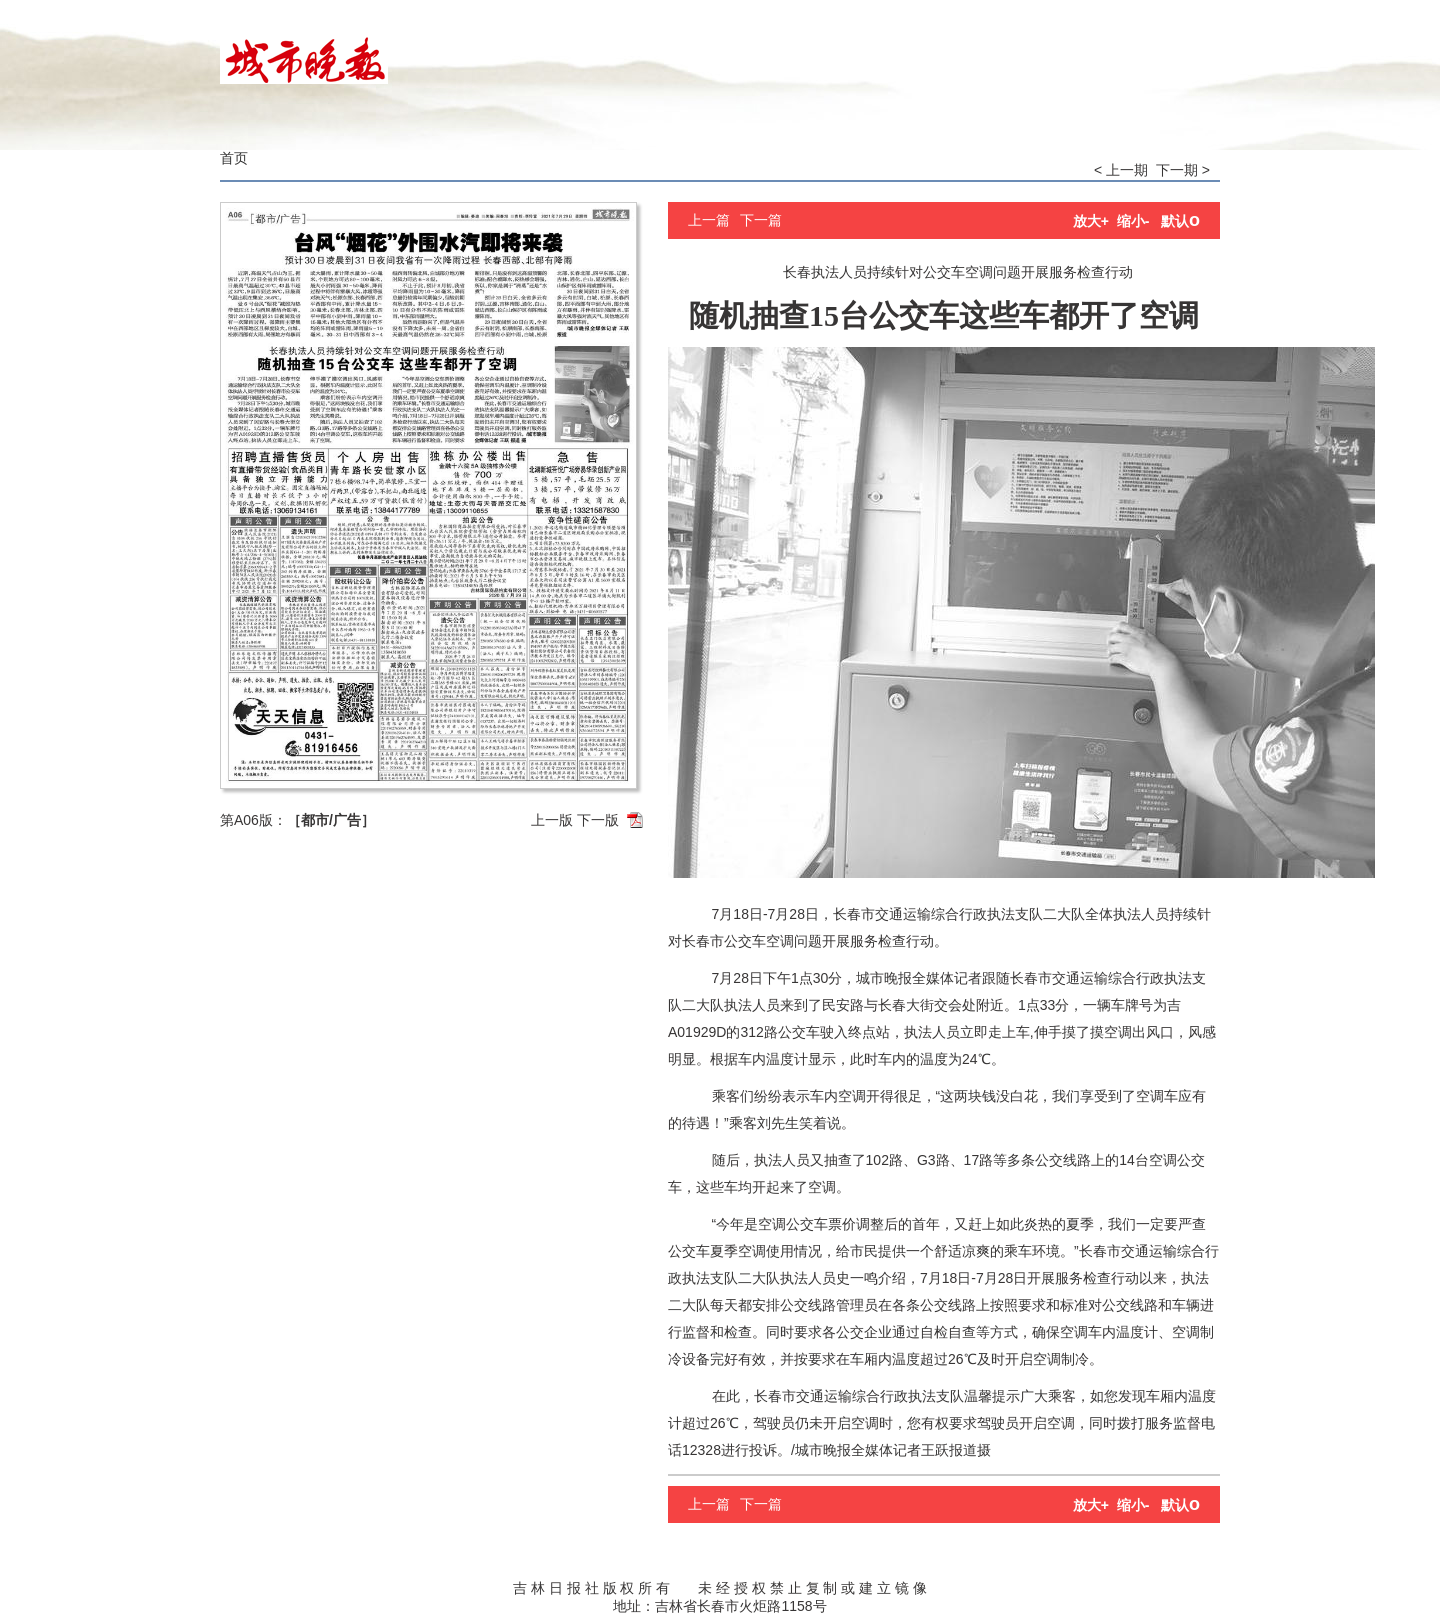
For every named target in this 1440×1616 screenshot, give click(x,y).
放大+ (1091, 221)
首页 (234, 158)
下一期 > (1183, 170)
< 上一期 (1121, 170)
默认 (1180, 221)
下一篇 (761, 220)
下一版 (598, 820)
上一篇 (709, 220)
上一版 (552, 820)
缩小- (1133, 221)
